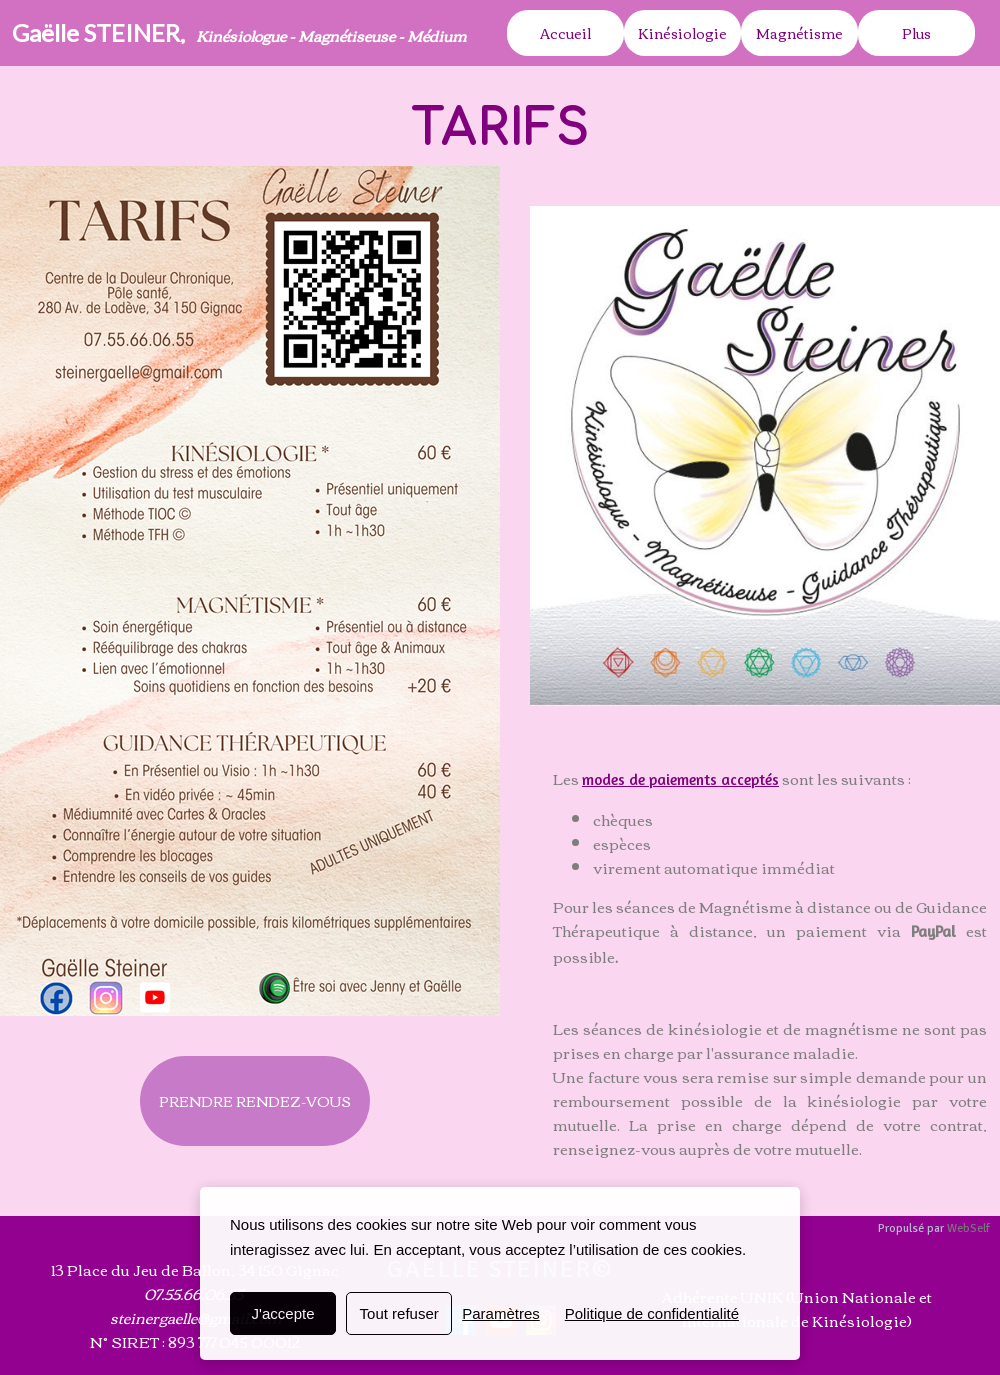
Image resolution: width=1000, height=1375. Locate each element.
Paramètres (501, 1313)
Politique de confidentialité (652, 1313)
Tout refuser (399, 1313)
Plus (916, 33)
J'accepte (283, 1313)
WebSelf (968, 1228)
